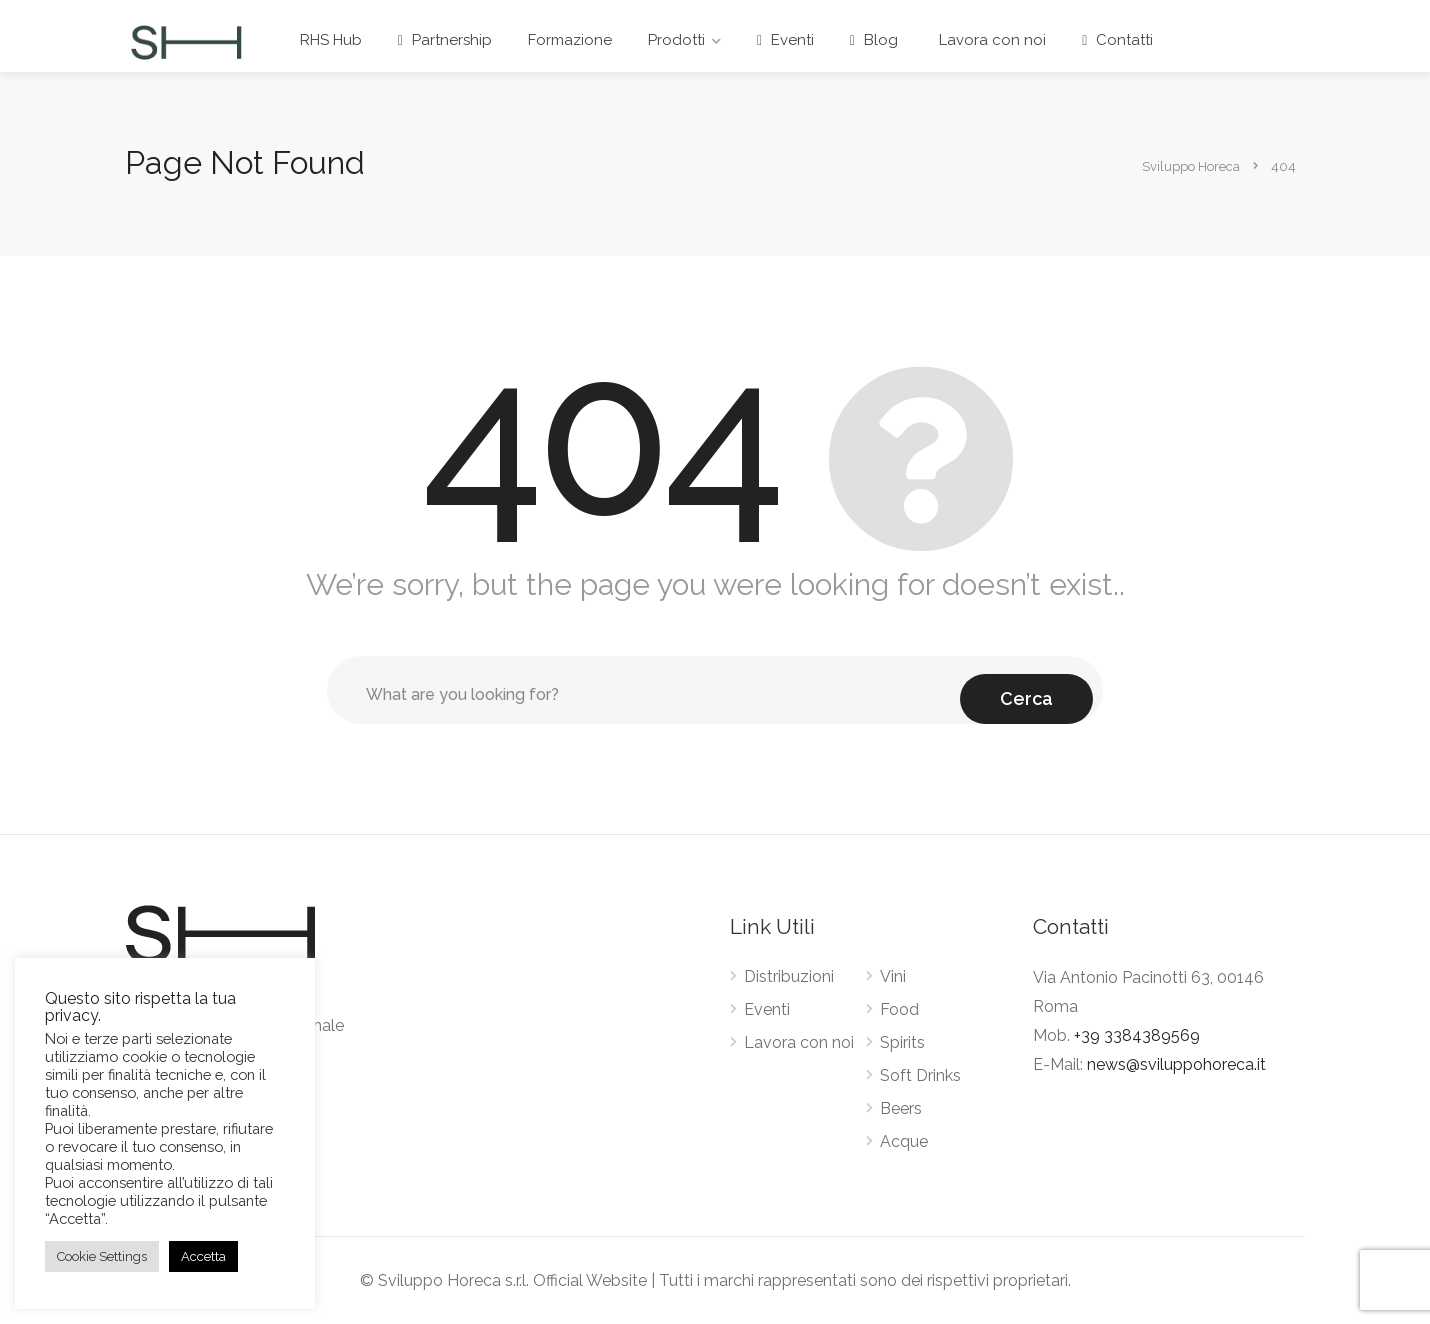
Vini (893, 976)
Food (899, 1009)
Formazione (570, 40)
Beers (901, 1108)
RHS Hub (331, 40)
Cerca (1026, 689)
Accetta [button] (203, 1256)
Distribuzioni (789, 976)
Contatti (1117, 40)
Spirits (902, 1042)
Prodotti (676, 40)
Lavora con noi (990, 40)
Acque (904, 1141)
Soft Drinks (920, 1075)
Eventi (785, 40)
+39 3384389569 (1137, 1035)
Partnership (445, 40)
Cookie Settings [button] (102, 1256)
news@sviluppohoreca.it (1176, 1064)
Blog (874, 40)
